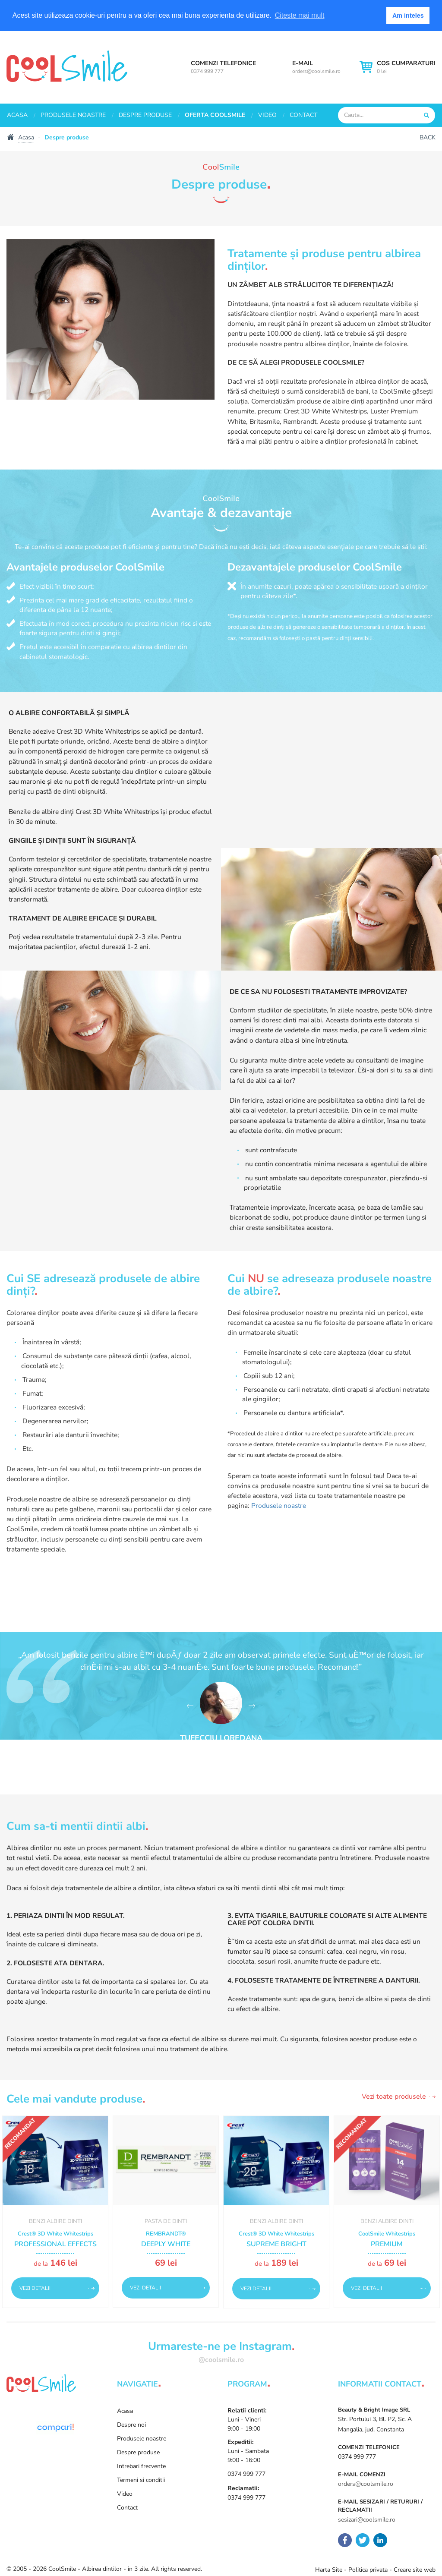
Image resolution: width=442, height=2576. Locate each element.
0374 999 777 (207, 71)
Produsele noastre (73, 115)
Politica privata (368, 2570)
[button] (190, 1705)
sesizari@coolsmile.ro (366, 2520)
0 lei (406, 67)
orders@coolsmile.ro (316, 71)
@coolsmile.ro (221, 2360)
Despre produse (145, 115)
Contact (303, 115)
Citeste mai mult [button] (300, 15)
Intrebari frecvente (141, 2466)
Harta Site (328, 2570)
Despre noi (131, 2425)
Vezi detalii (35, 2288)
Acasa (17, 115)
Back (428, 137)
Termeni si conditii (141, 2480)
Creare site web (415, 2570)
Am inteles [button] (408, 15)
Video (267, 115)
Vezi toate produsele (394, 2097)
